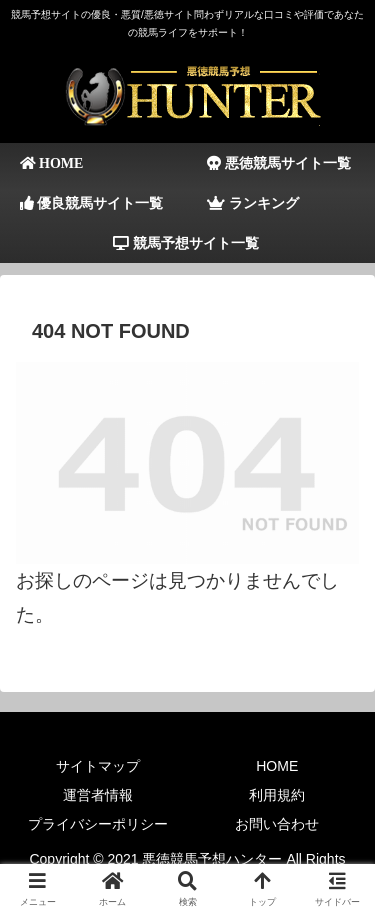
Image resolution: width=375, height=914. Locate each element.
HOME (277, 766)
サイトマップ (98, 766)
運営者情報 (98, 795)
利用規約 (277, 795)
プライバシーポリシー (98, 824)
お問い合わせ (277, 824)
